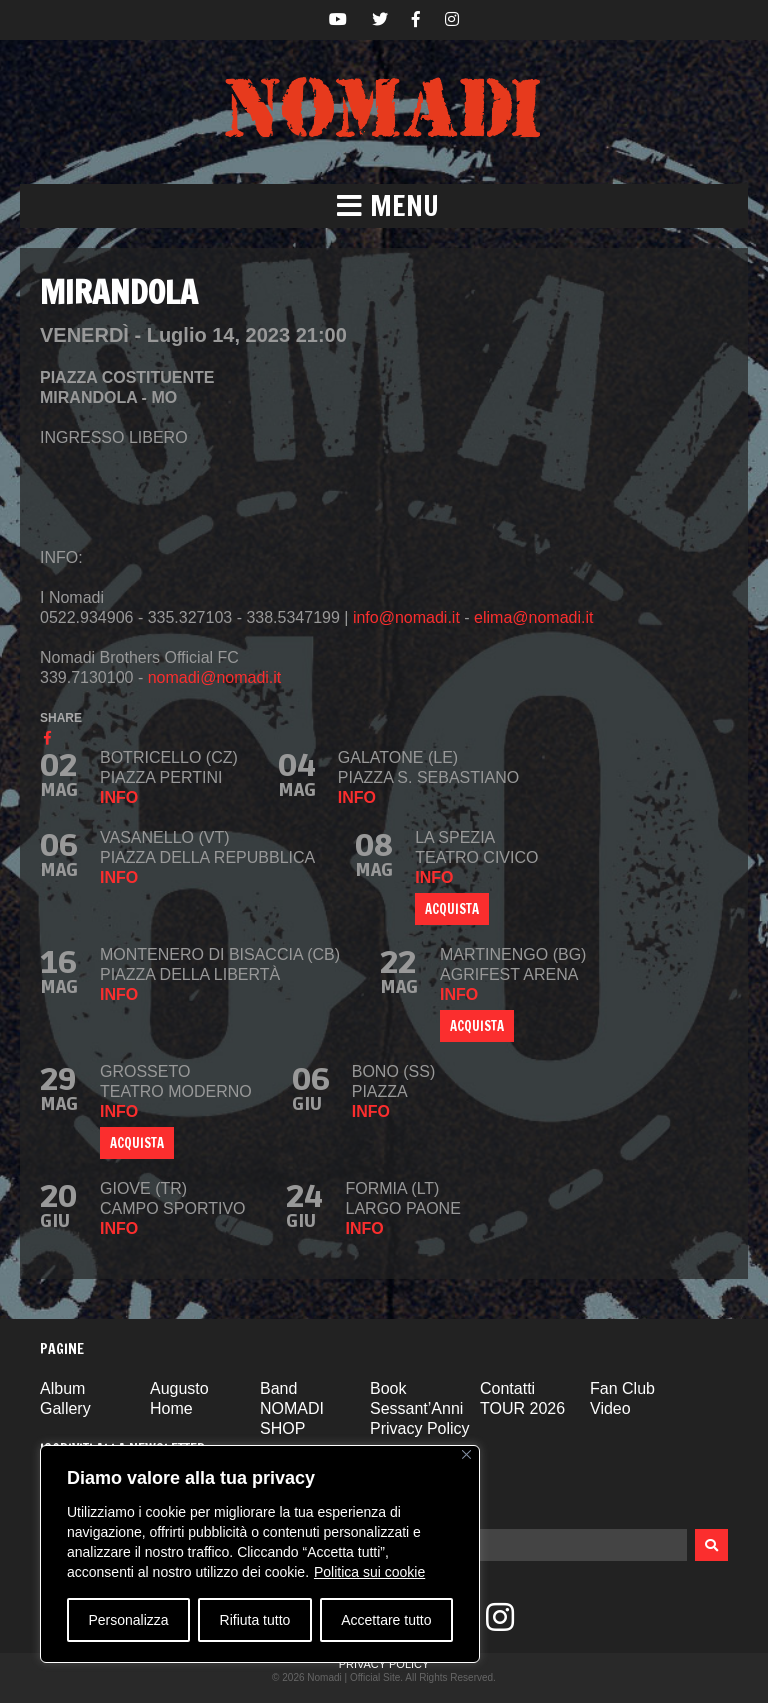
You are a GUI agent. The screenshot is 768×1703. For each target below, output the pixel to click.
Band (278, 1388)
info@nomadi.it (406, 617)
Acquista (477, 1026)
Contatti (507, 1388)
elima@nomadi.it (533, 617)
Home (171, 1408)
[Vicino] (466, 1454)
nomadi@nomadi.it (215, 677)
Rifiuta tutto (255, 1620)
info (119, 797)
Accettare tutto (386, 1620)
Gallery (65, 1408)
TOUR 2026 (522, 1408)
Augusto (179, 1388)
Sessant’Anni (416, 1408)
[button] (384, 206)
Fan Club (622, 1388)
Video (610, 1408)
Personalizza (128, 1620)
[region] (260, 1554)
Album (62, 1388)
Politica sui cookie (369, 1572)
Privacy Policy (420, 1428)
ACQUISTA (452, 909)
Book (388, 1388)
